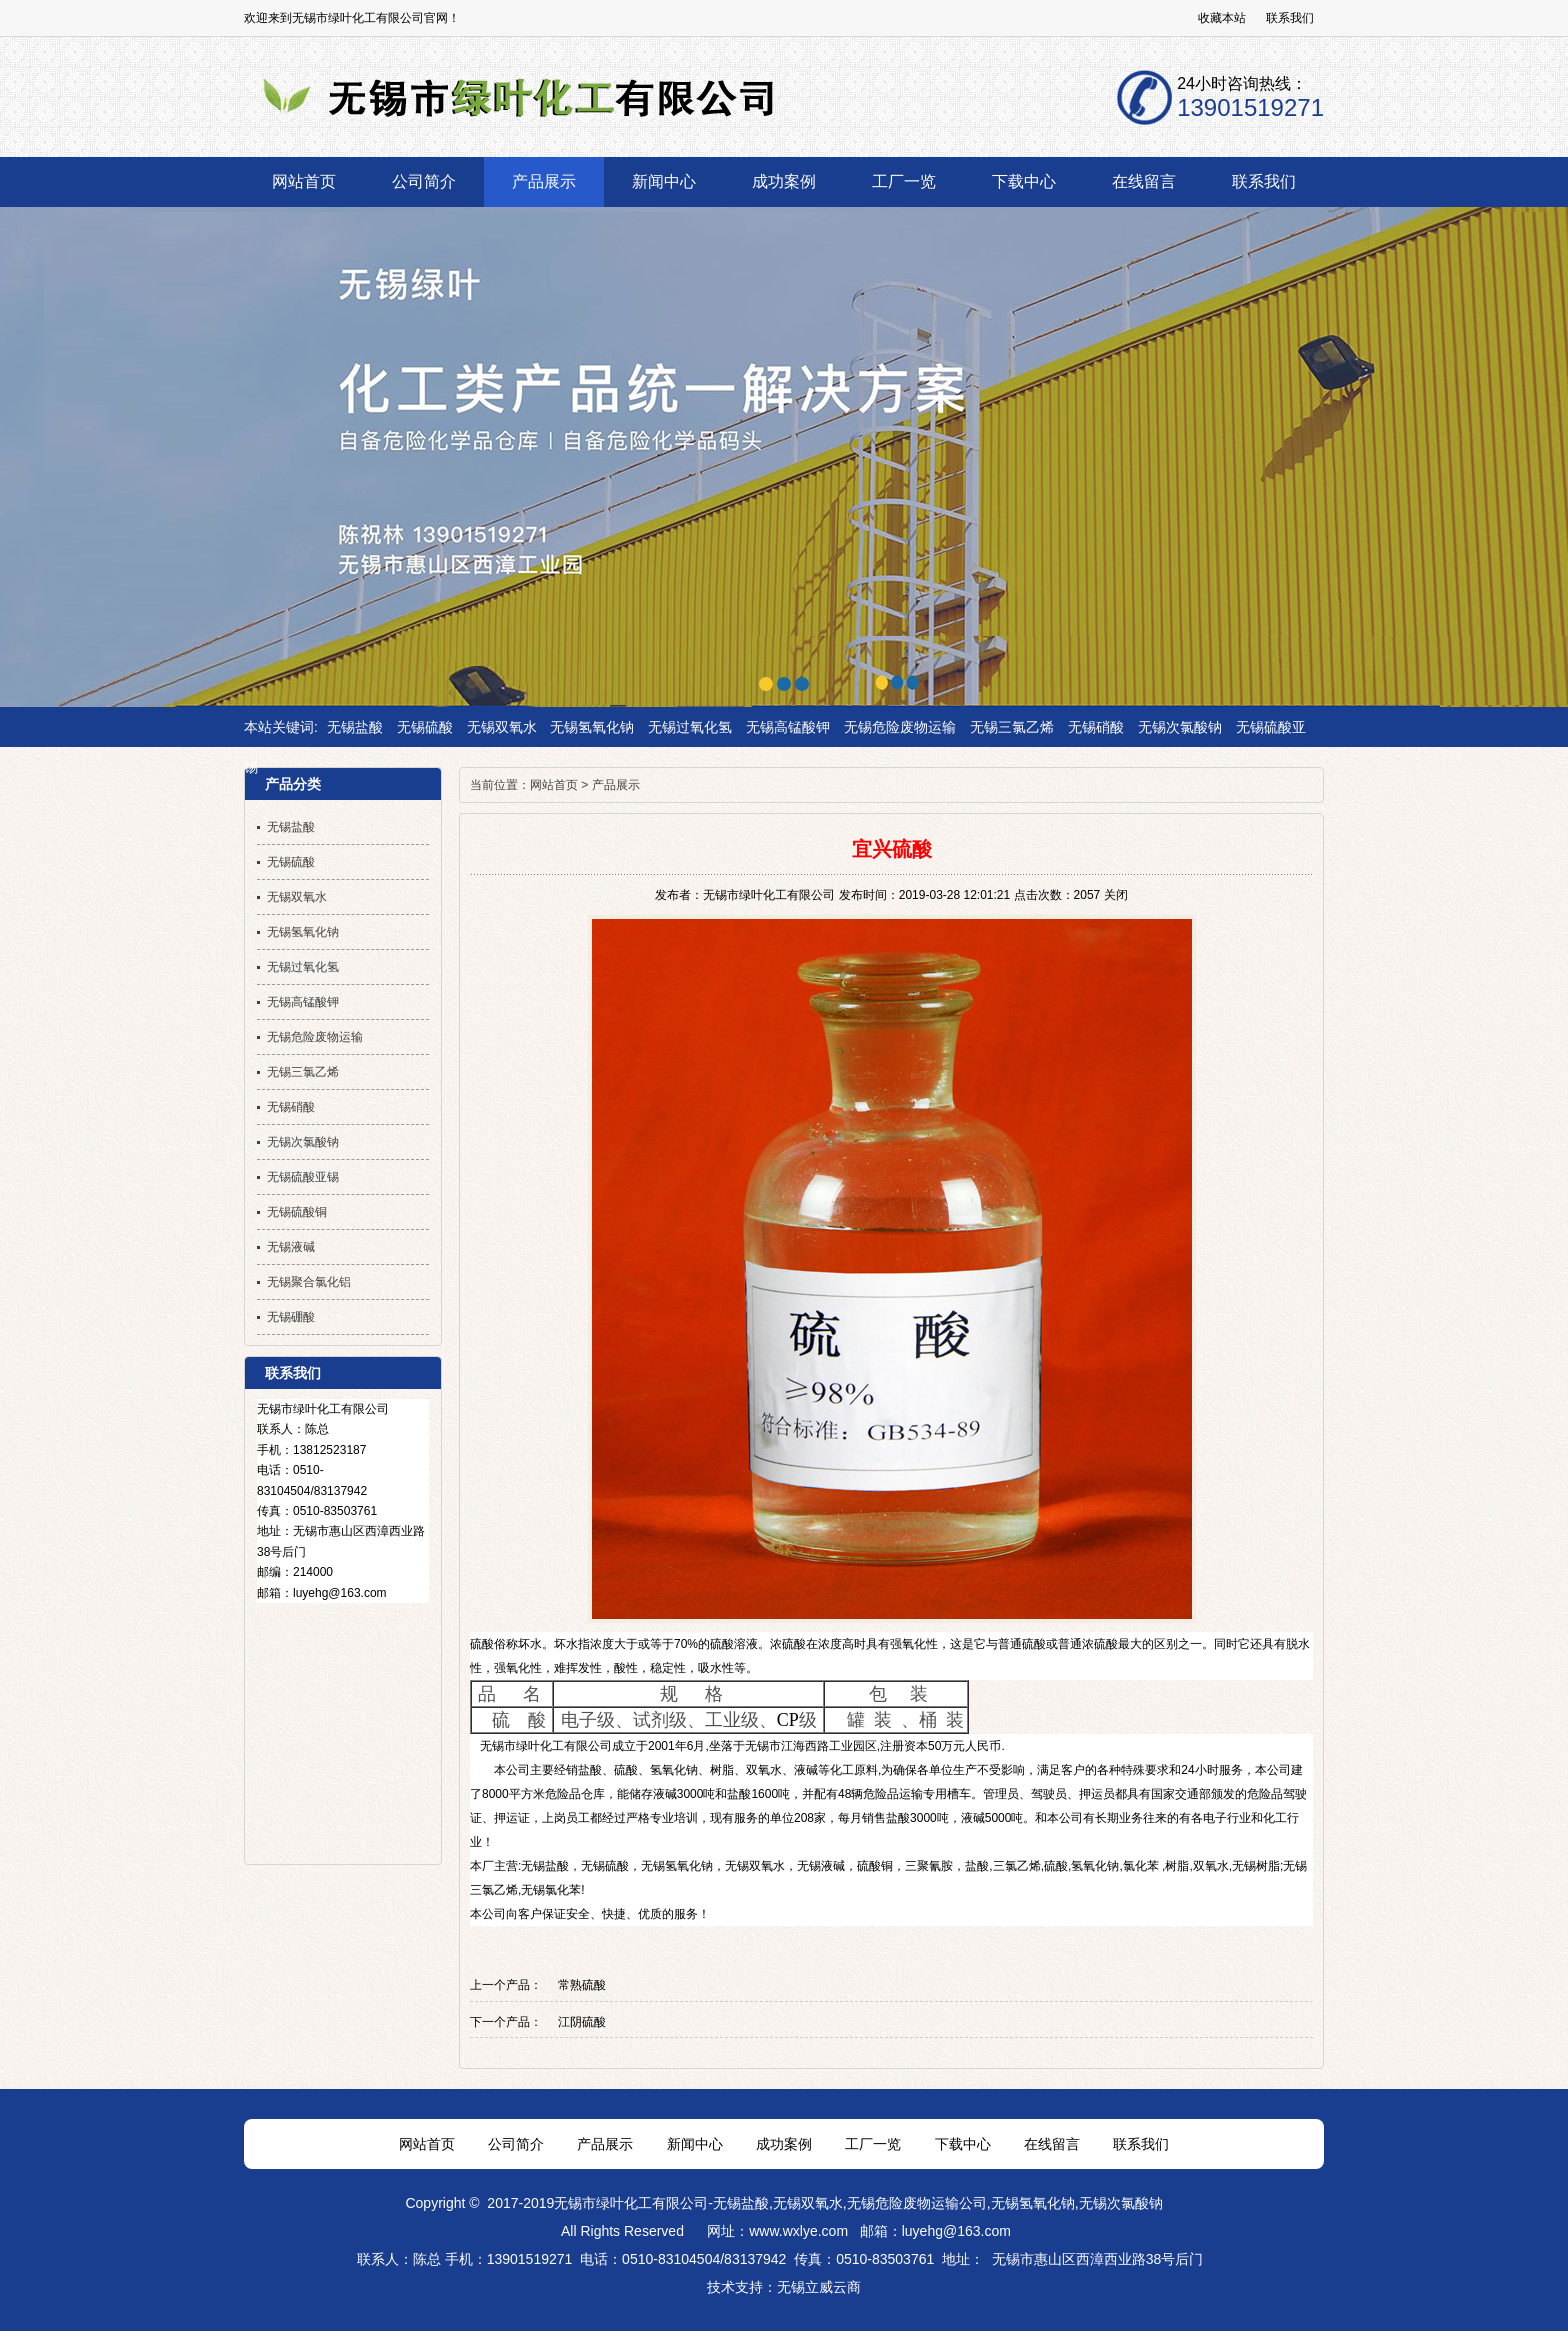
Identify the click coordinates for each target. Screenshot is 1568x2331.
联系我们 (1290, 18)
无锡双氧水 (502, 727)
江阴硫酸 (582, 2022)
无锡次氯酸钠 (1180, 727)
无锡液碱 (821, 1866)
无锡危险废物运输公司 (917, 2203)
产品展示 (616, 785)
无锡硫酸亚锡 (303, 1177)
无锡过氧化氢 (690, 727)
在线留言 (1052, 2144)
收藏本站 (1222, 18)
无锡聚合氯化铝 (309, 1282)
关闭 (1116, 895)
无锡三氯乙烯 (1012, 727)
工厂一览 (873, 2144)
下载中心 (963, 2144)
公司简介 (516, 2144)
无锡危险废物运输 (900, 727)
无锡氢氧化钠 (592, 727)
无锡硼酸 (291, 1317)
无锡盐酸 (355, 727)
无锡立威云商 (819, 2287)
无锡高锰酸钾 (788, 727)
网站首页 (554, 785)
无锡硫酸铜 (297, 1212)
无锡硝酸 (1096, 727)
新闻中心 (695, 2144)
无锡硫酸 (425, 727)
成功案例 (784, 2144)
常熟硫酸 (582, 1985)
